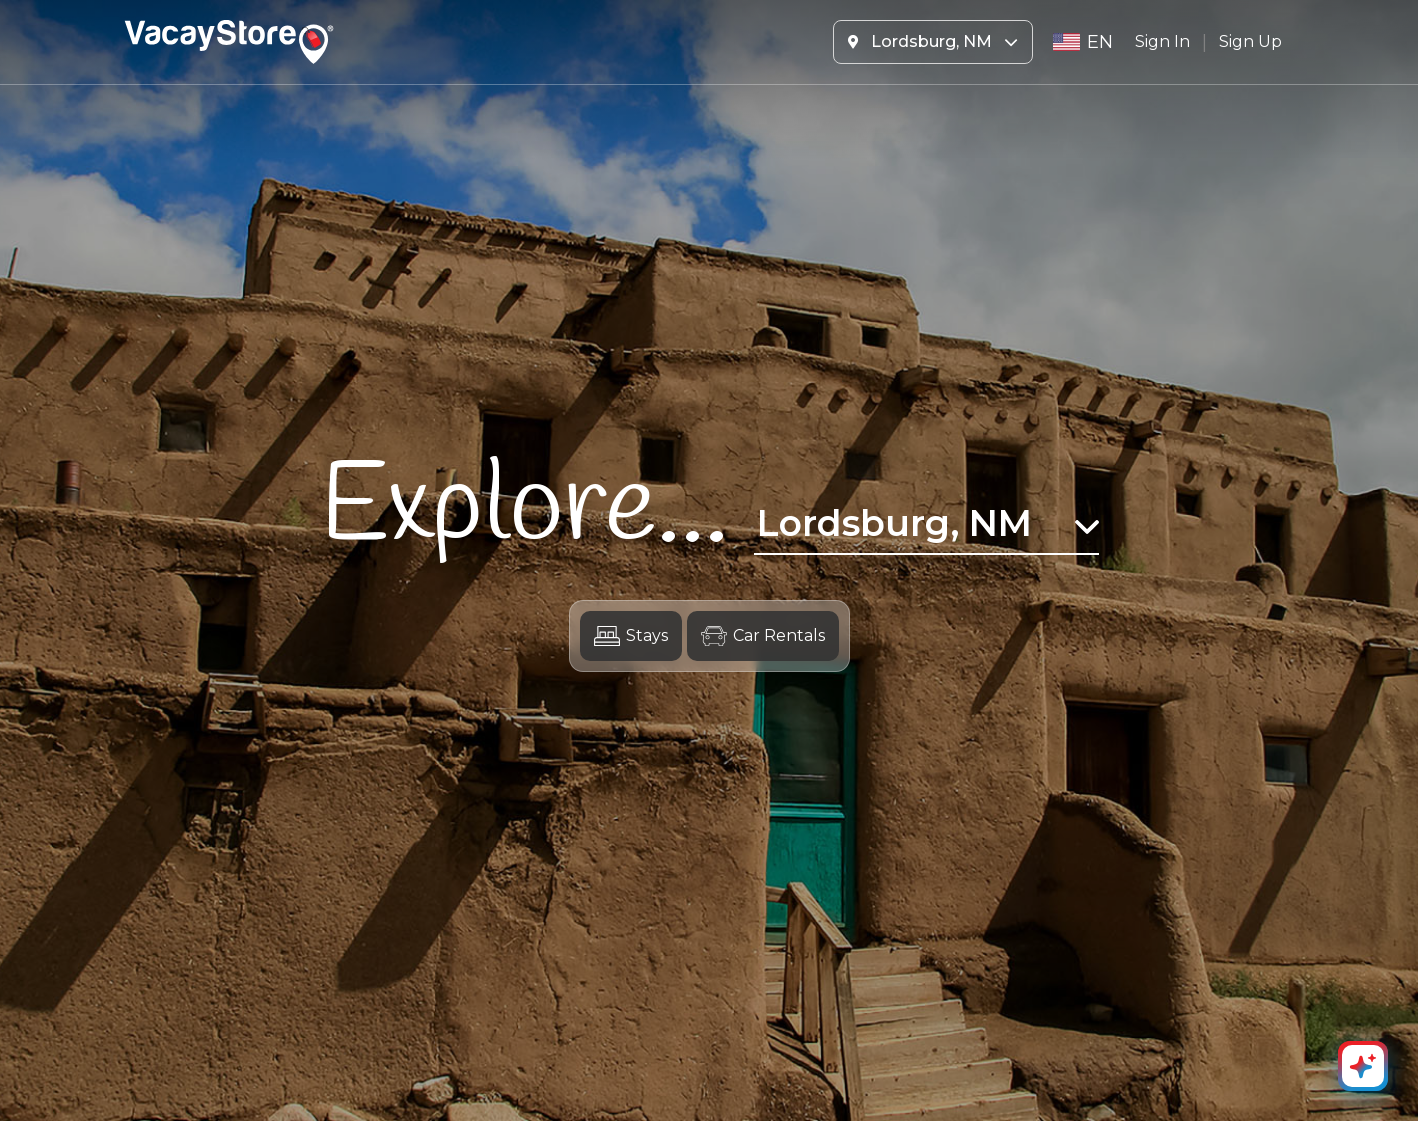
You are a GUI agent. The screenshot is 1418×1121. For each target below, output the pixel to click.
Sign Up (1250, 41)
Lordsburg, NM (933, 42)
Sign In (1162, 41)
